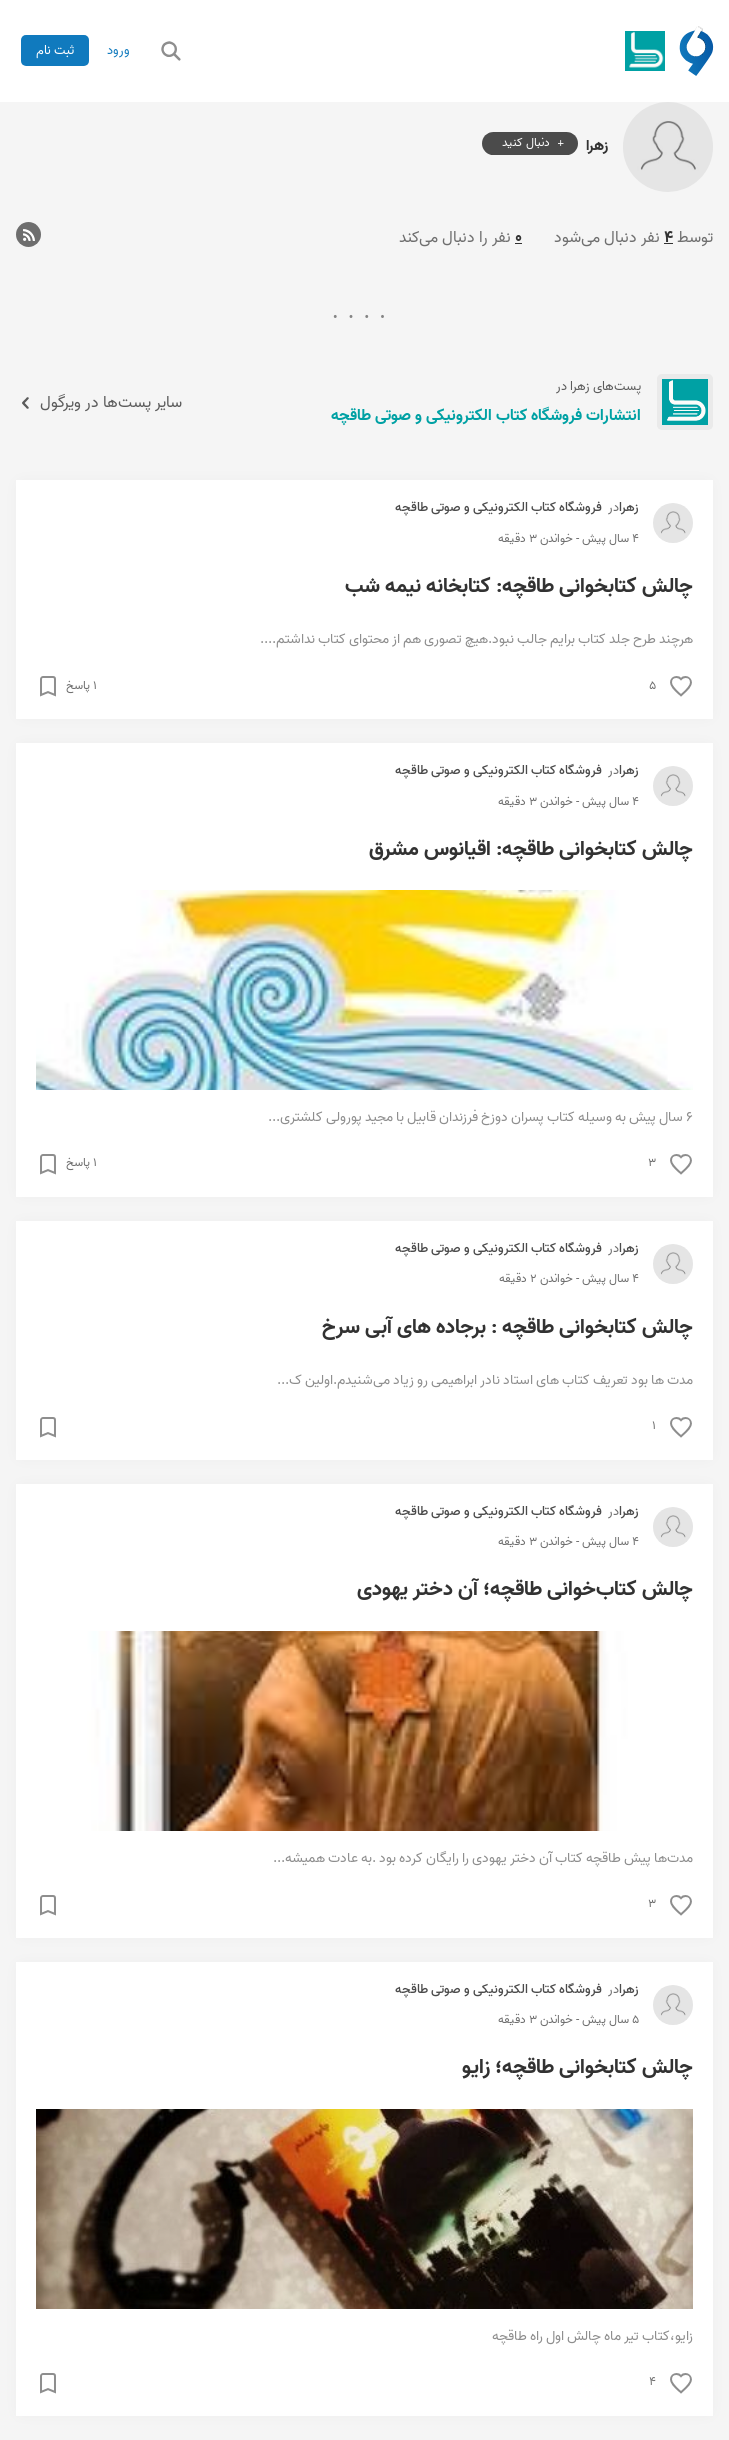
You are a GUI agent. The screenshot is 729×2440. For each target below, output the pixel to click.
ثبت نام (55, 50)
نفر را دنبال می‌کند (460, 238)
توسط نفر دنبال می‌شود (633, 238)
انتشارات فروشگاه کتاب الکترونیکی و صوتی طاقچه (486, 416)
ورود (118, 50)
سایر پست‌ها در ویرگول (99, 403)
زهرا (597, 144)
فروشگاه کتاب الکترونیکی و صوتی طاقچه (498, 507)
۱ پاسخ (81, 686)
